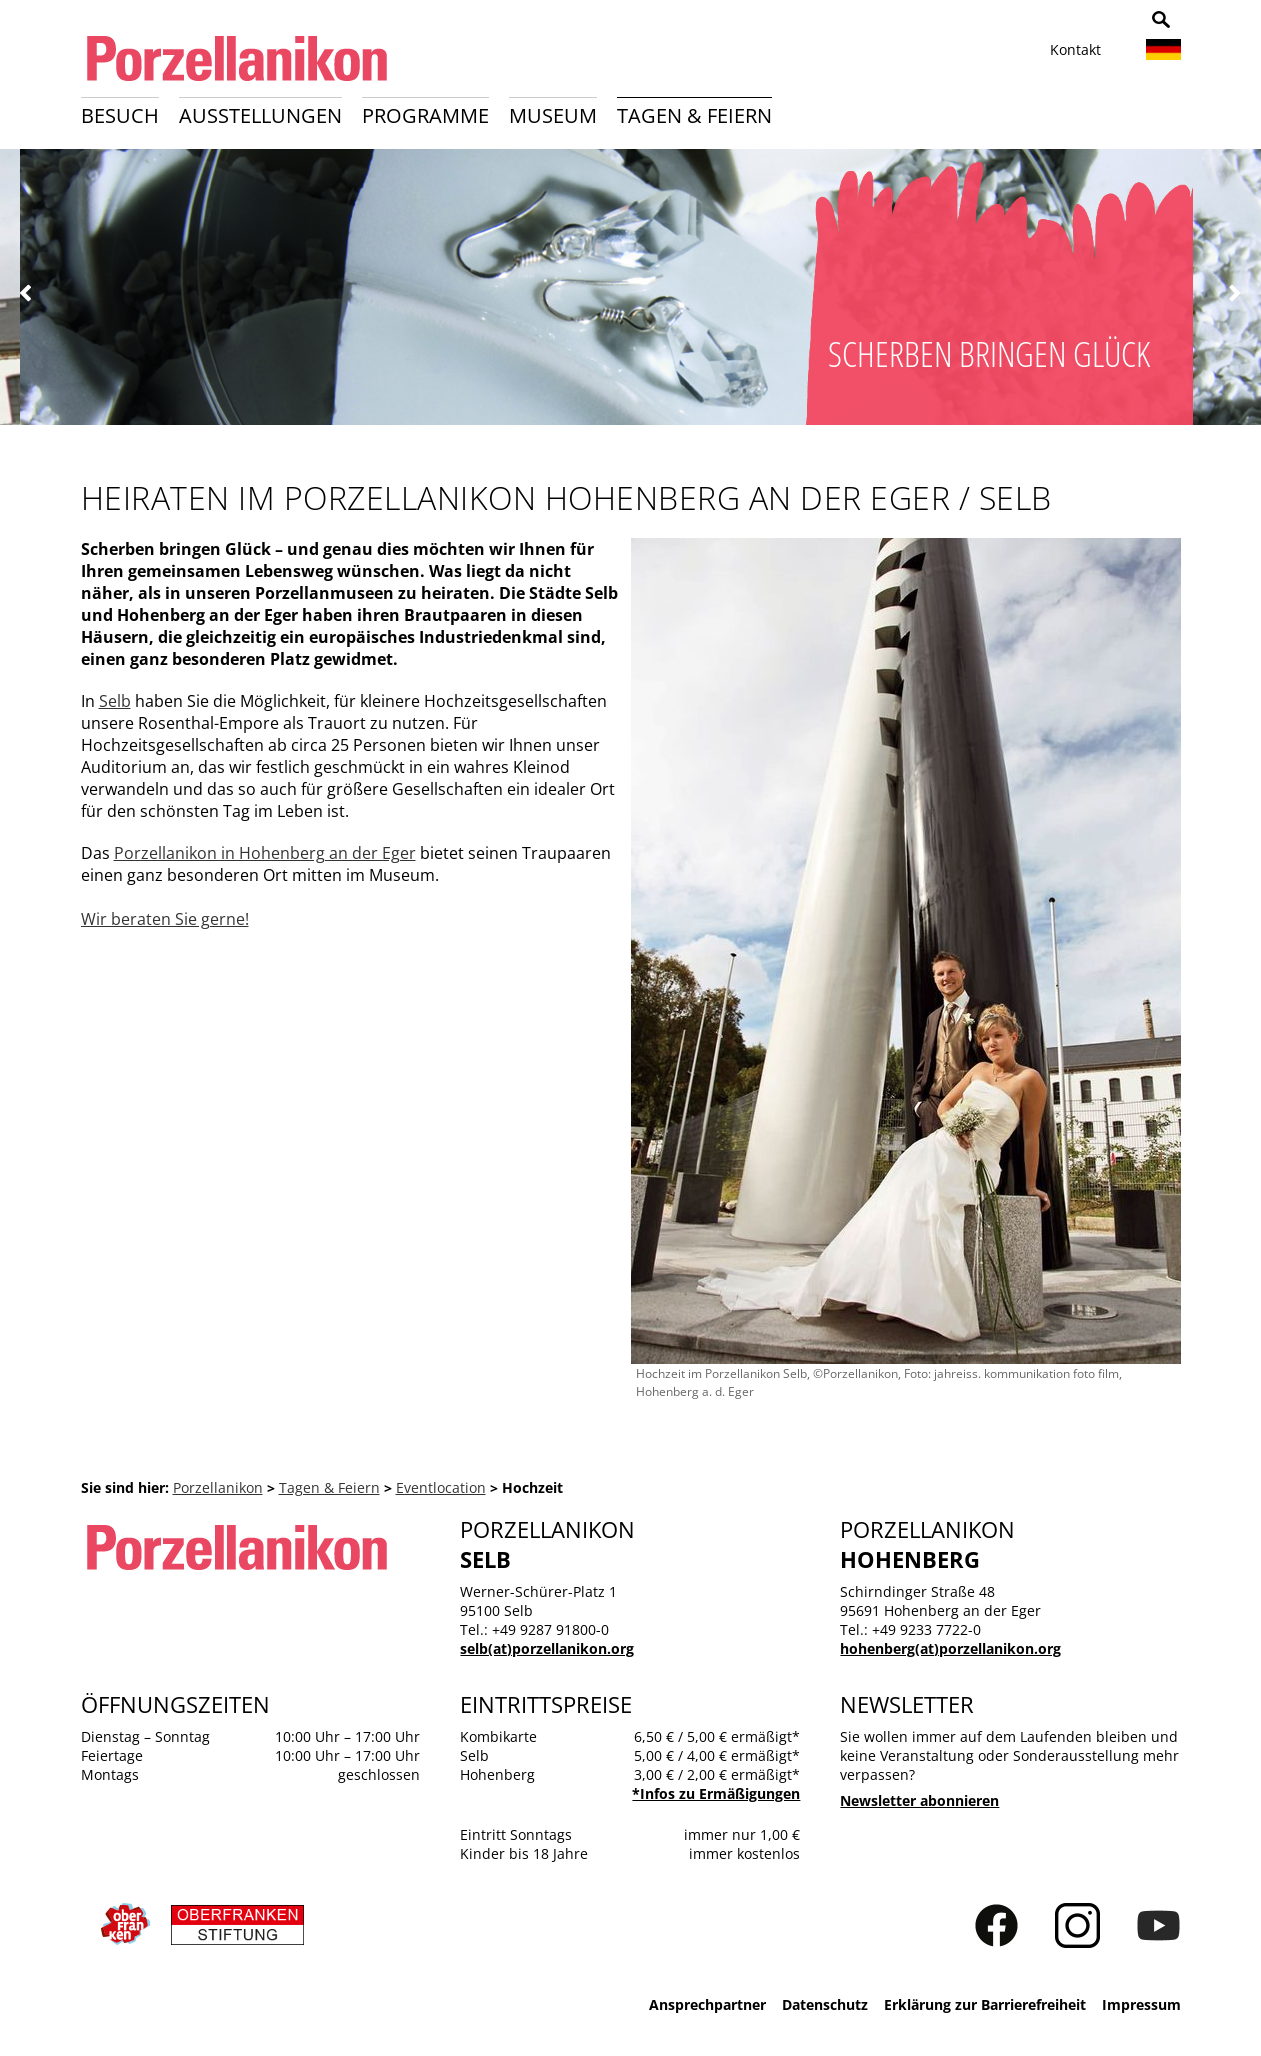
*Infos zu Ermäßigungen (716, 1793)
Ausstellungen (260, 115)
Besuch (120, 115)
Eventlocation (441, 1487)
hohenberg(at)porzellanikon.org (950, 1648)
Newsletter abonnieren (919, 1800)
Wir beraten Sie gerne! (165, 919)
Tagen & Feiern (694, 115)
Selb (115, 701)
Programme (425, 115)
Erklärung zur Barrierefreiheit (985, 2004)
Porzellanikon (218, 1487)
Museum (553, 115)
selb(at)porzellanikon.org (547, 1648)
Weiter (1234, 293)
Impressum (1141, 2004)
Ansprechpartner (707, 2004)
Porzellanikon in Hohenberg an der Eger (265, 853)
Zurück (26, 293)
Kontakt (1075, 49)
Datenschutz (825, 2004)
